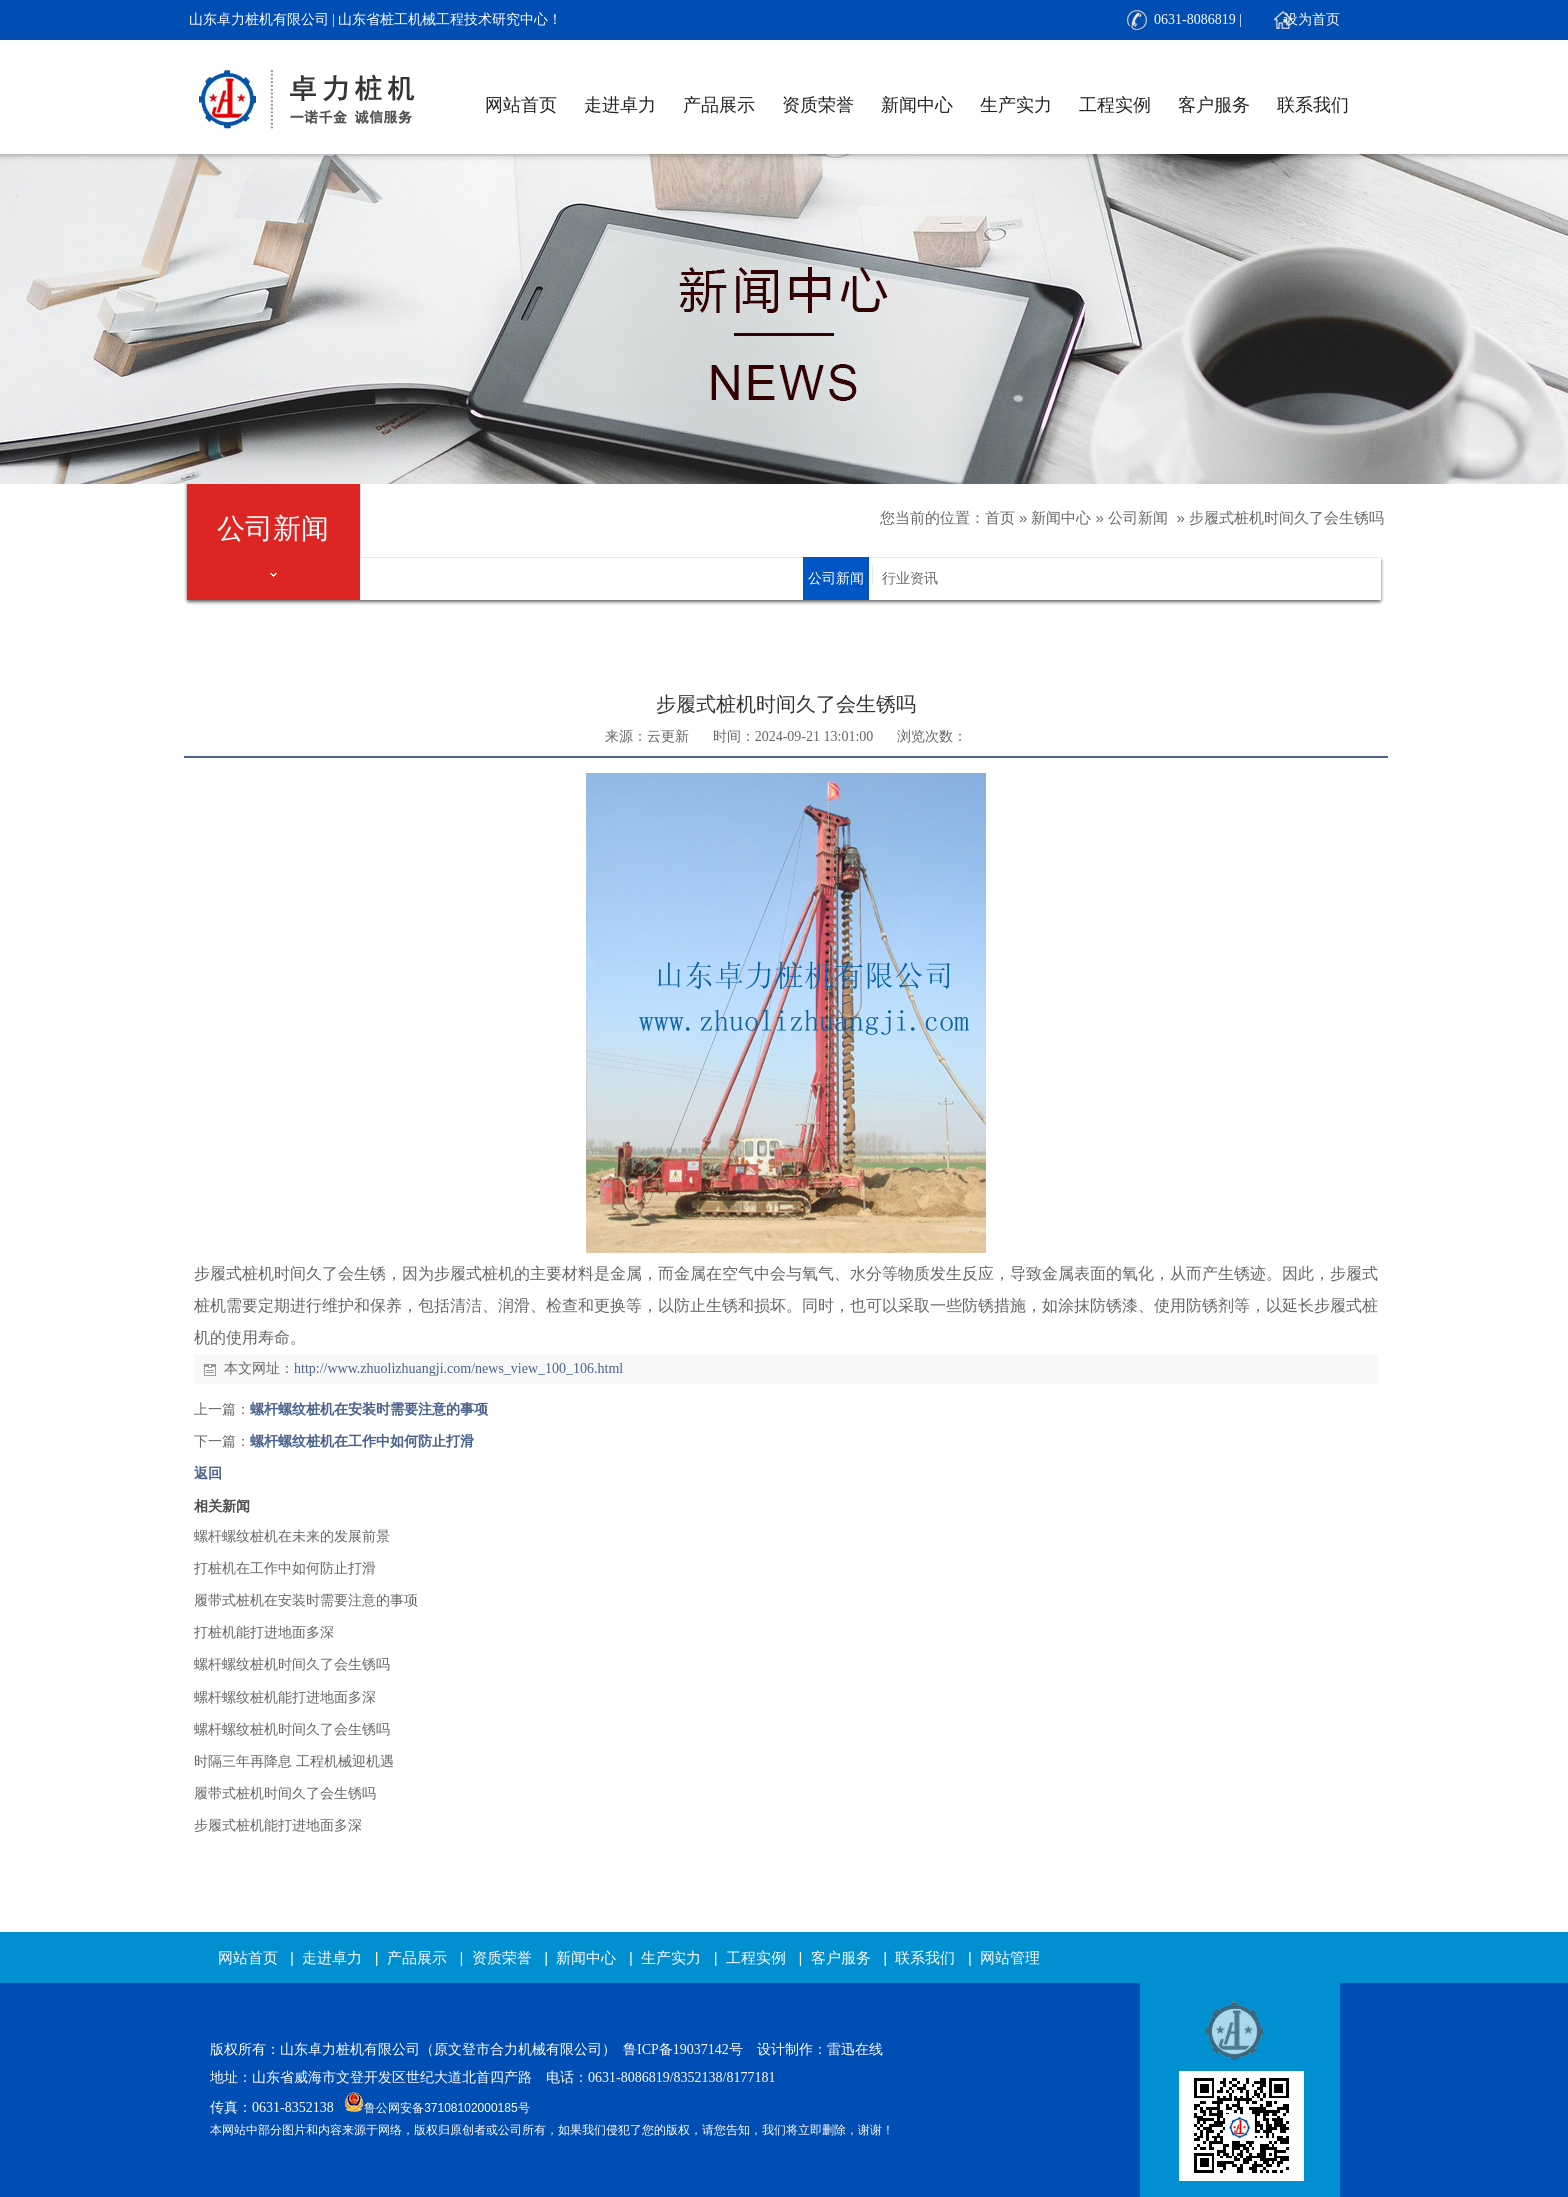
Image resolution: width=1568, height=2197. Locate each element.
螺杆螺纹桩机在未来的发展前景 (292, 1536)
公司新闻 (1138, 517)
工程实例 (1115, 105)
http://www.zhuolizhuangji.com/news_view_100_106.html (458, 1368)
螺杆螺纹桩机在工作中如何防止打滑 (362, 1441)
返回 (208, 1473)
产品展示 (719, 105)
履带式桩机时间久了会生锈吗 (285, 1793)
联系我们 (1313, 105)
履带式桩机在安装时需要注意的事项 (306, 1600)
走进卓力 (620, 105)
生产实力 (1016, 105)
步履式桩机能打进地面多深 (278, 1825)
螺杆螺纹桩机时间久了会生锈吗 (292, 1664)
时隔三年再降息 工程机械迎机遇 (294, 1761)
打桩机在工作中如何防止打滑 (285, 1568)
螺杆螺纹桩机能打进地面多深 (285, 1697)
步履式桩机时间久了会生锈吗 (1286, 517)
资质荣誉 (818, 105)
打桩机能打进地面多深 (264, 1632)
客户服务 (1214, 105)
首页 (1000, 517)
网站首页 (521, 105)
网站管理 (1010, 1957)
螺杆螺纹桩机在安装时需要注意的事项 (369, 1409)
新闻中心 (917, 105)
